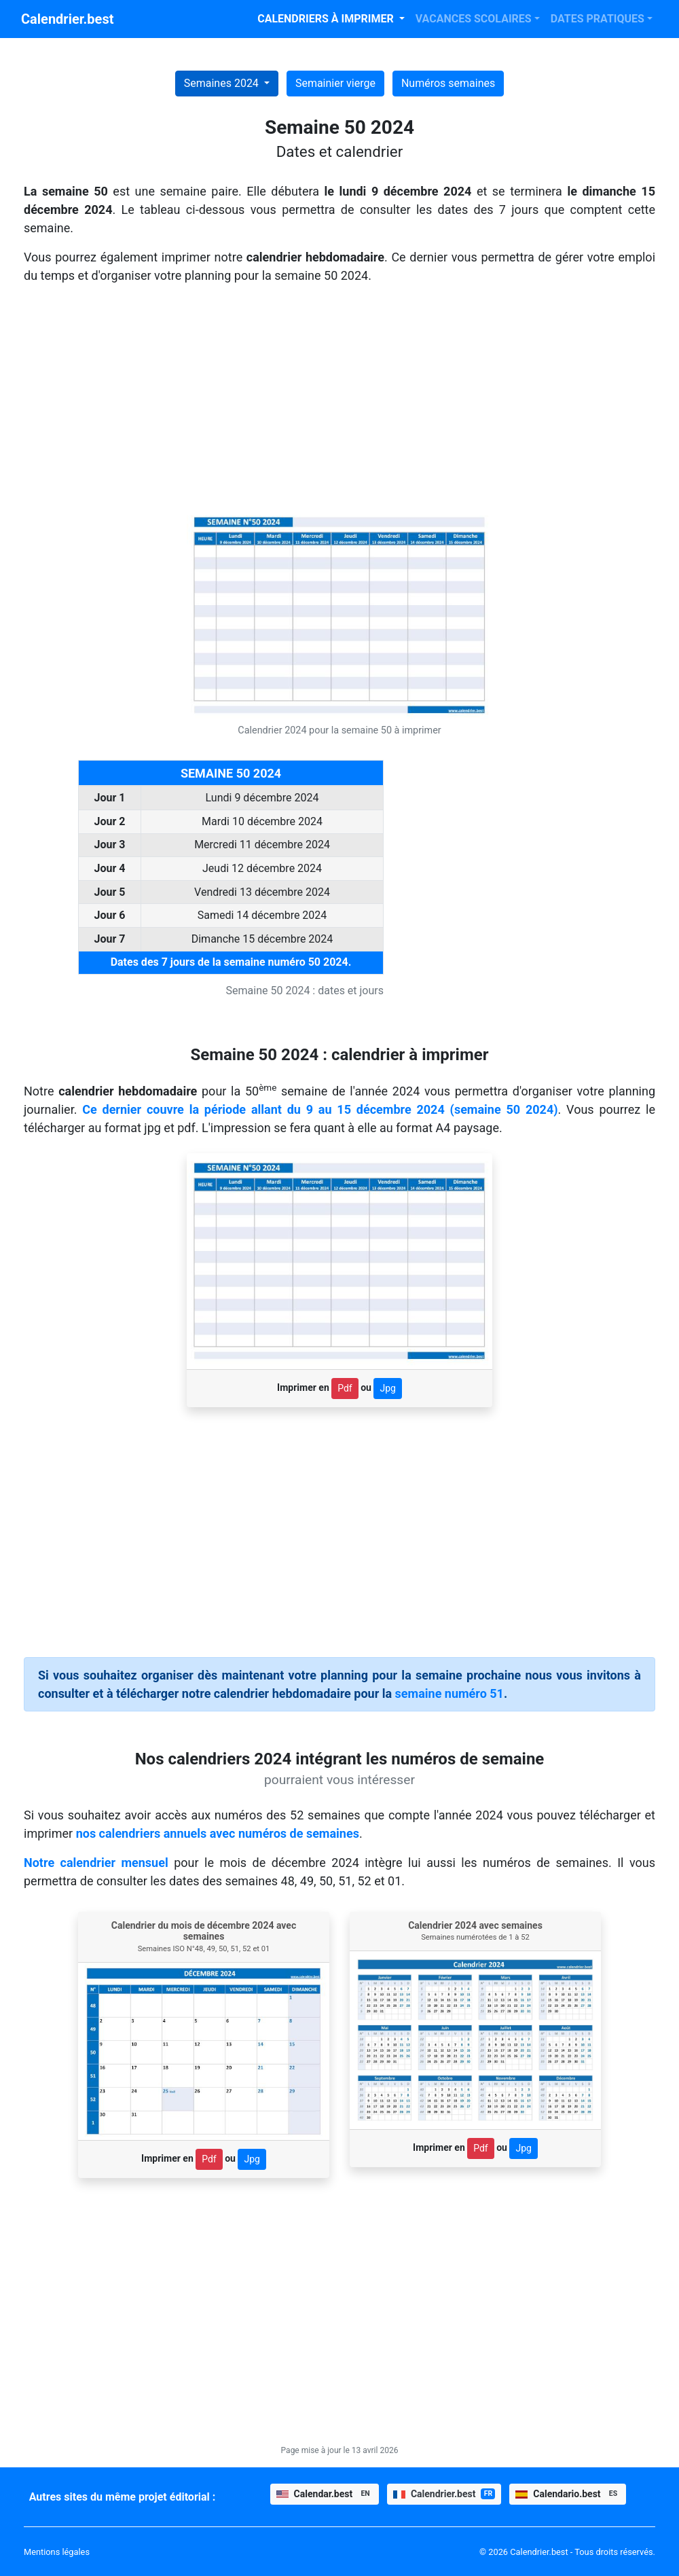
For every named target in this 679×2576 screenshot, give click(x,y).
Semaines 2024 (222, 83)
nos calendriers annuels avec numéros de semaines (217, 1833)
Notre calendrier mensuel (96, 1862)
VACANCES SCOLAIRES (474, 18)
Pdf (344, 1388)
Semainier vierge (335, 83)
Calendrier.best (67, 19)
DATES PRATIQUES (597, 18)
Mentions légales (57, 2552)
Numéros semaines (448, 83)
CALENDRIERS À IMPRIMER (326, 18)
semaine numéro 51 (449, 1693)
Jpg (387, 1388)
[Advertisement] (339, 401)
